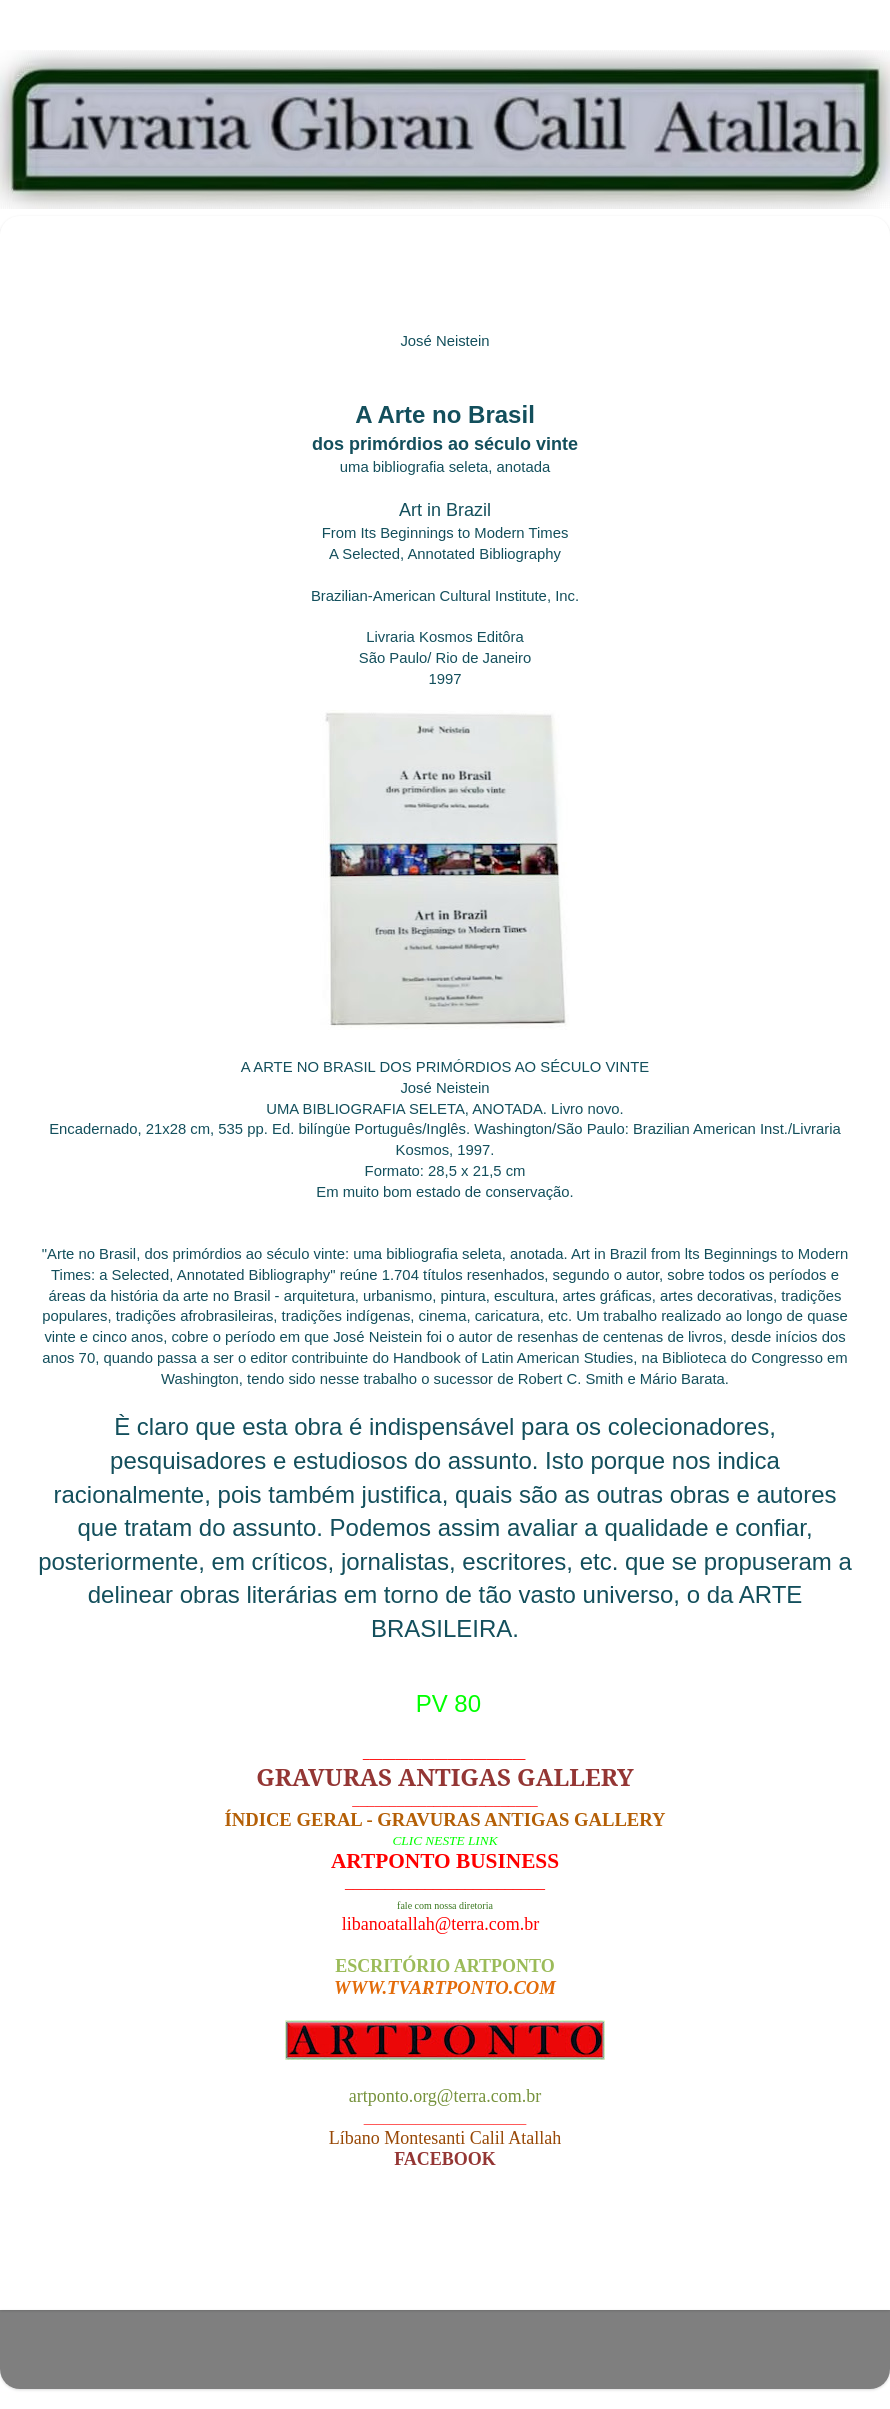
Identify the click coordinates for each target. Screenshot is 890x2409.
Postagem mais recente (134, 2256)
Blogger (564, 2358)
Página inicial (450, 2256)
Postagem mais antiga (761, 2256)
